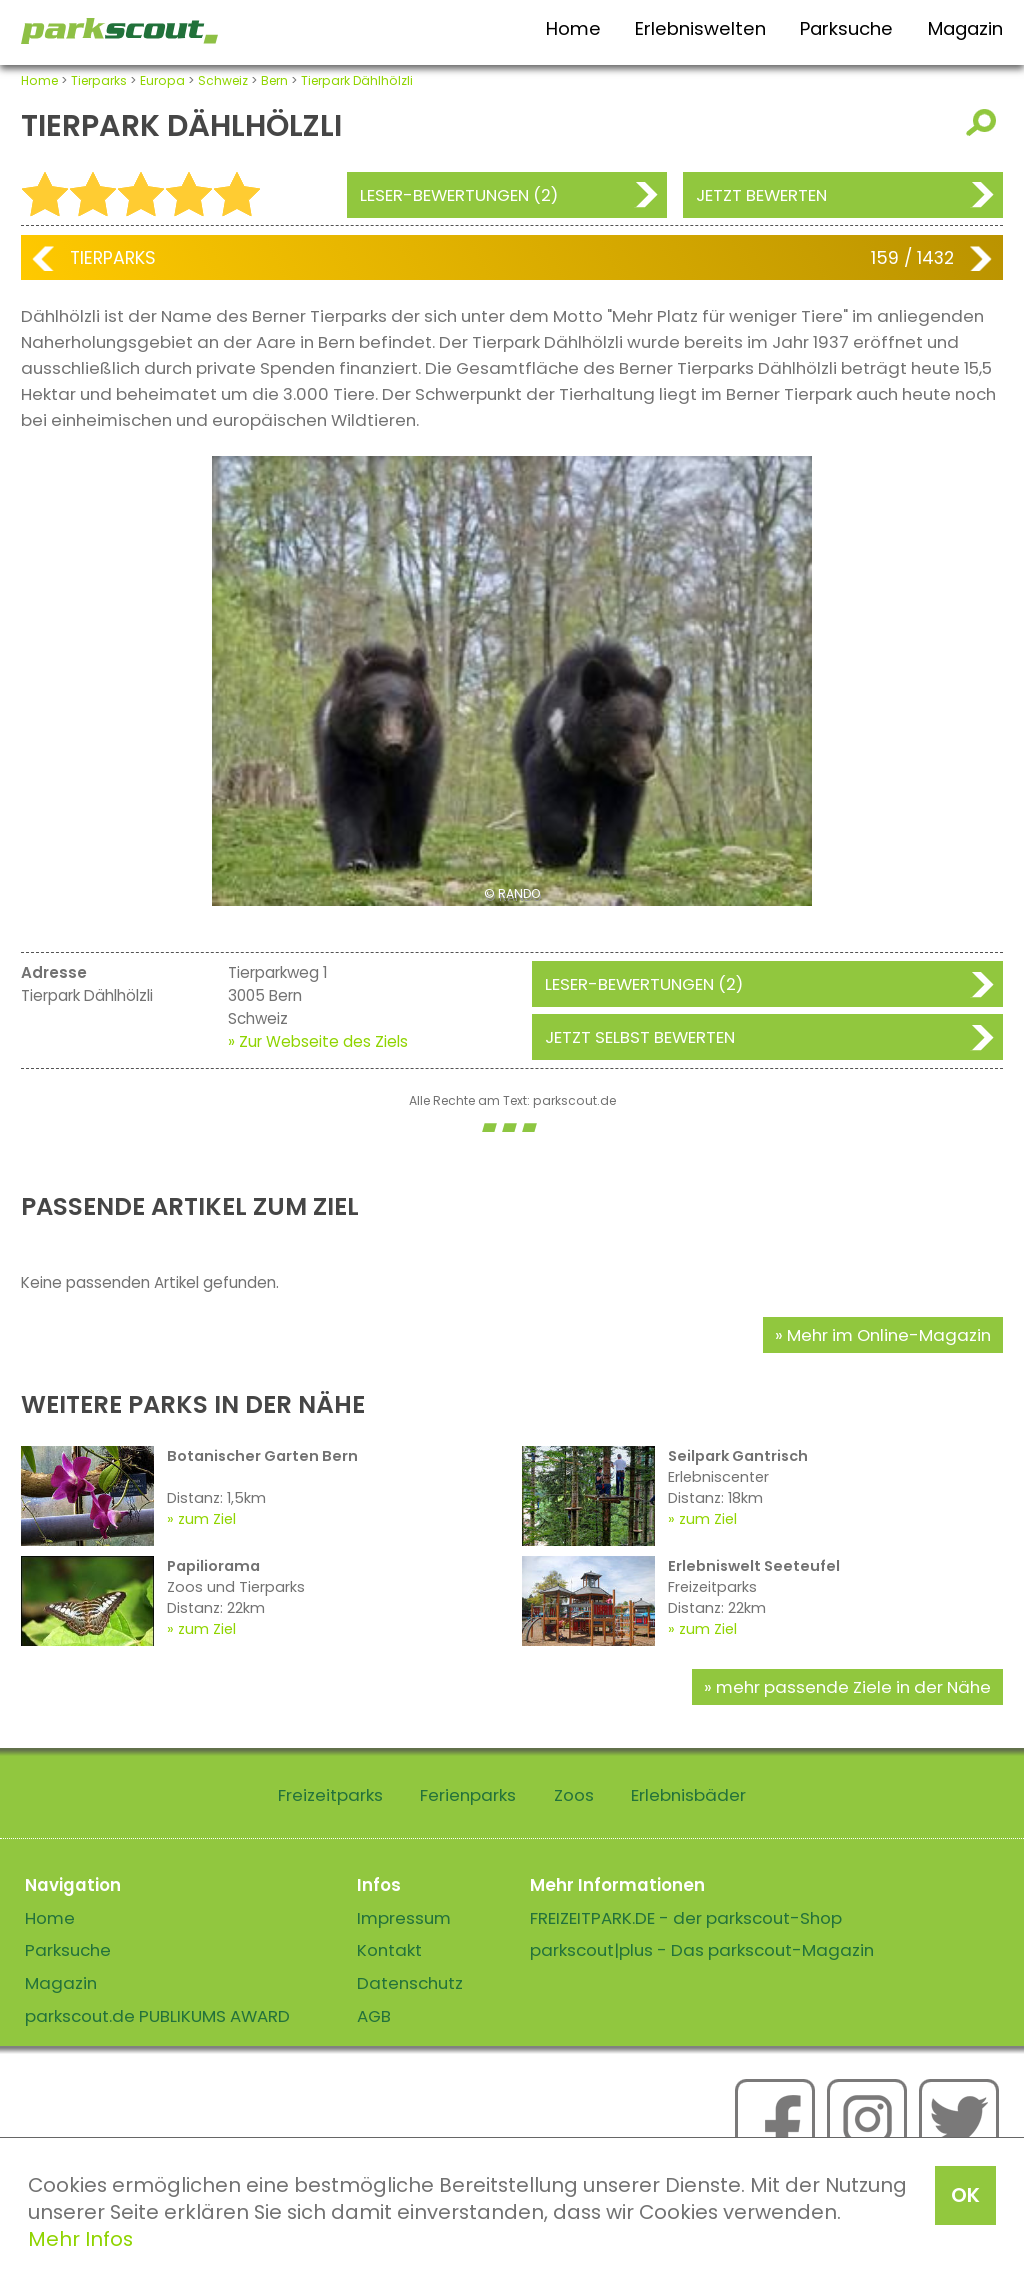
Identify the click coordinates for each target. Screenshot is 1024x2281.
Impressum (404, 1918)
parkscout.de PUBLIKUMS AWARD (157, 2016)
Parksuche (846, 28)
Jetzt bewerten (761, 195)
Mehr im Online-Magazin (889, 1335)
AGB (374, 2016)
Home (573, 28)
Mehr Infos (80, 2239)
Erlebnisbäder (688, 1795)
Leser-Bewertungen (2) (459, 195)
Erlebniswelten (700, 28)
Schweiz (223, 80)
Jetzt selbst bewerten (640, 1037)
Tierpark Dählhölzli (357, 80)
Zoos (574, 1795)
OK (965, 2195)
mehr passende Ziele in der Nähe (853, 1687)
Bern (274, 80)
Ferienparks (468, 1795)
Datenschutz (410, 1983)
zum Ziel (207, 1519)
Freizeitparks (330, 1795)
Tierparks (99, 80)
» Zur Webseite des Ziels (318, 1041)
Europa (162, 80)
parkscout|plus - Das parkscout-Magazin (702, 1950)
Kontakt (389, 1950)
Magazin (965, 28)
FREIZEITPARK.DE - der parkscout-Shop (686, 1918)
